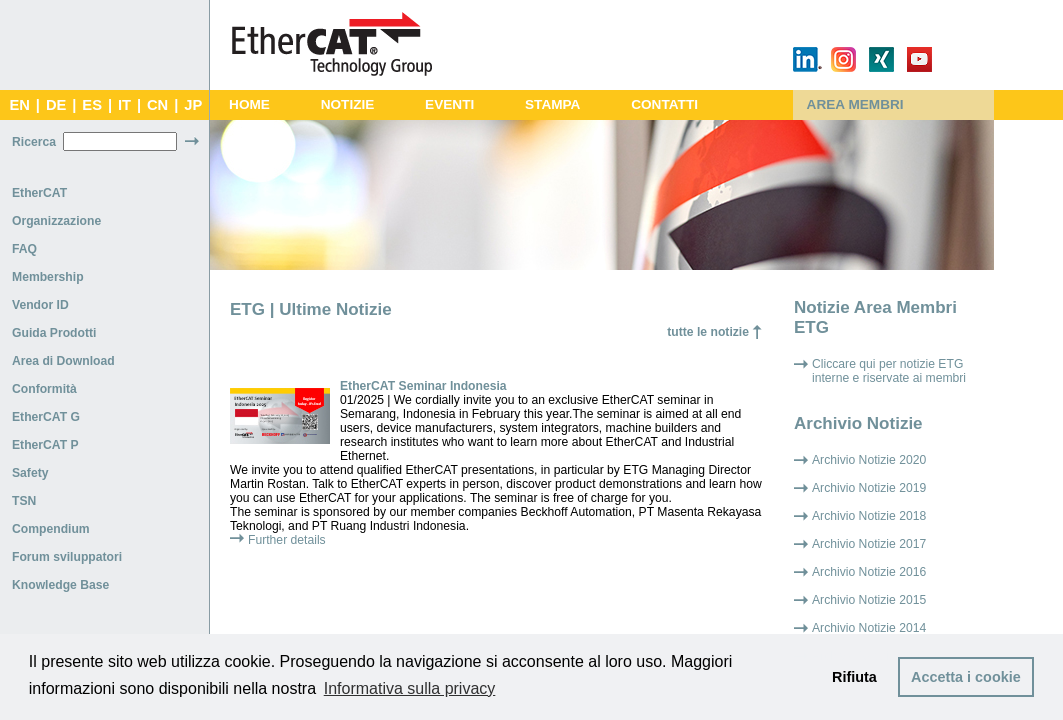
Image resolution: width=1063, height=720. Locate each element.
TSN (24, 501)
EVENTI (449, 104)
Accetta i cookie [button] (966, 677)
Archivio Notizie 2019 (869, 488)
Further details (287, 540)
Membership (48, 277)
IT (124, 105)
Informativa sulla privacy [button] (410, 688)
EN (19, 105)
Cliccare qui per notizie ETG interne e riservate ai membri (889, 371)
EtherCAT (39, 193)
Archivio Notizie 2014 (869, 628)
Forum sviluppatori (67, 557)
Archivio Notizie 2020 (869, 460)
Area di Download (63, 361)
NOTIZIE (348, 104)
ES (92, 105)
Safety (30, 473)
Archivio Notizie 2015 (869, 600)
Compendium (51, 529)
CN (157, 105)
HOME (249, 104)
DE (56, 105)
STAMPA (552, 104)
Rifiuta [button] (854, 677)
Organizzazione (56, 221)
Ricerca (34, 142)
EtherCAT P (45, 445)
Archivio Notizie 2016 (869, 572)
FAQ (24, 249)
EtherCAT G (46, 417)
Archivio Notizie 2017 (869, 544)
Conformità (44, 389)
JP (193, 105)
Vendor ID (40, 305)
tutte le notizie (708, 332)
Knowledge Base (60, 585)
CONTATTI (664, 104)
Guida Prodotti (54, 333)
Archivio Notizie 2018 (869, 516)
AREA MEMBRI (855, 104)
